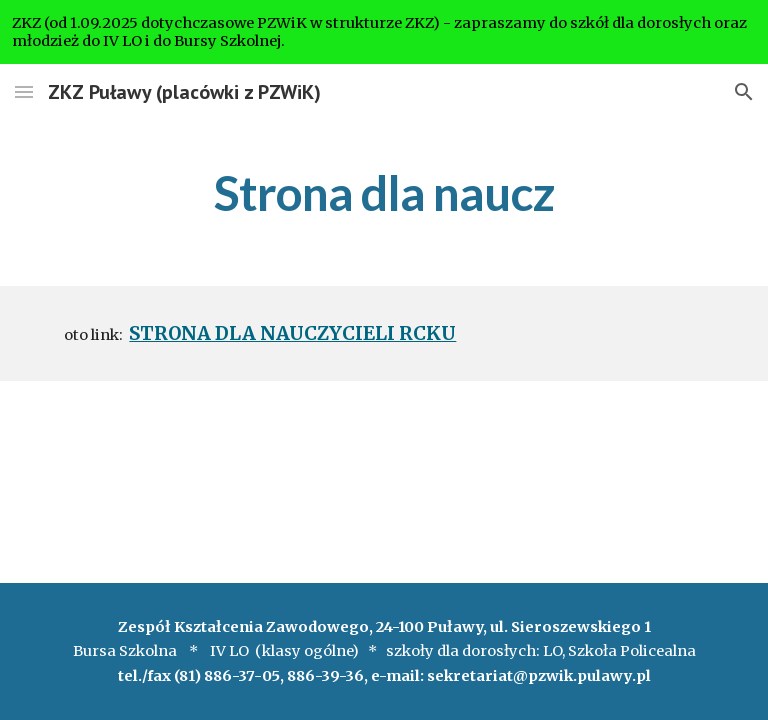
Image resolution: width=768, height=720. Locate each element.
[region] (384, 32)
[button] (24, 91)
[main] (383, 189)
